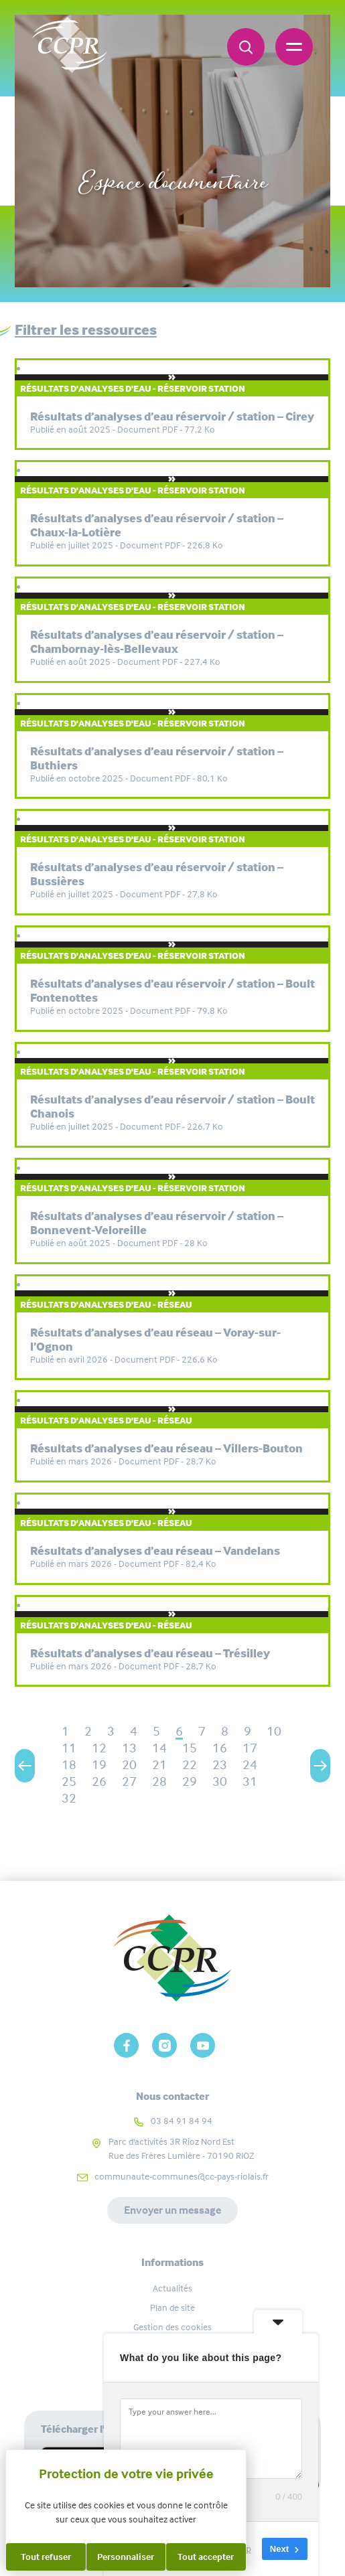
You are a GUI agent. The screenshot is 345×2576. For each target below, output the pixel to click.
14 (159, 1748)
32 (69, 1798)
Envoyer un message (172, 2210)
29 (189, 1781)
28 (159, 1781)
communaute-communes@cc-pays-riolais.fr (181, 2176)
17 (250, 1748)
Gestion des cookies (172, 2327)
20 (129, 1764)
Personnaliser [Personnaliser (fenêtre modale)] (125, 2557)
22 (189, 1764)
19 (99, 1764)
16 (219, 1748)
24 (250, 1764)
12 (99, 1748)
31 (250, 1781)
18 (69, 1764)
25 (69, 1781)
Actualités (172, 2288)
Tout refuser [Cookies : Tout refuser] (46, 2557)
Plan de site (172, 2307)
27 (129, 1781)
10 (274, 1731)
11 (69, 1748)
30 (219, 1781)
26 (99, 1781)
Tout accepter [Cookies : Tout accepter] (206, 2557)
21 (159, 1764)
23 (219, 1764)
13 (129, 1748)
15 (189, 1748)
